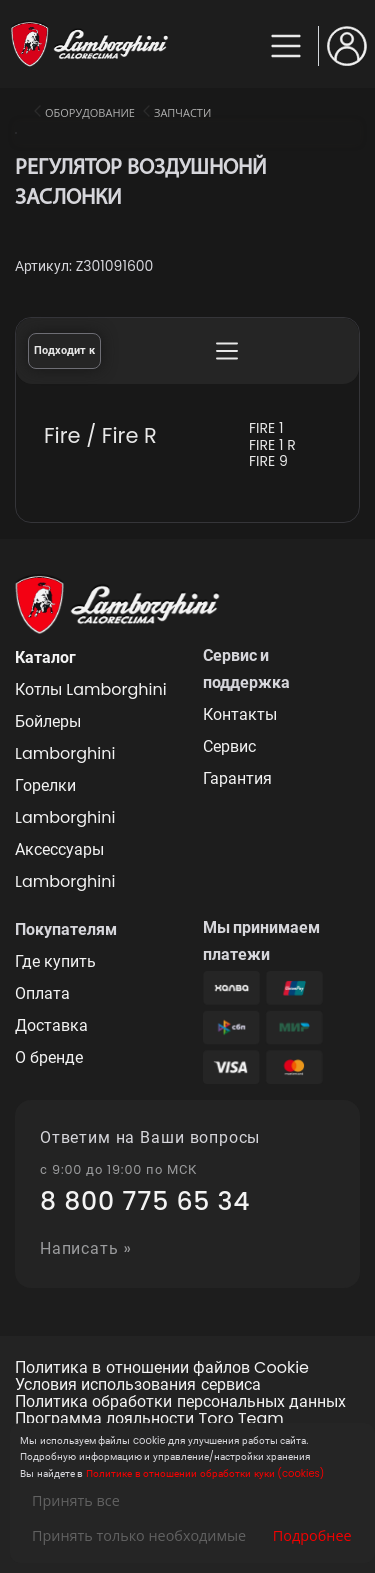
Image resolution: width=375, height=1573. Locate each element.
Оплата (42, 993)
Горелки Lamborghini (65, 801)
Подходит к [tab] (64, 350)
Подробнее (312, 1535)
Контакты (240, 714)
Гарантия (237, 778)
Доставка (51, 1025)
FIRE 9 (268, 461)
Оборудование (90, 112)
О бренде (49, 1057)
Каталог (45, 657)
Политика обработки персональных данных (180, 1402)
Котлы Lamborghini (91, 689)
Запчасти (182, 112)
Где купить (55, 961)
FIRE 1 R (272, 445)
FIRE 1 (266, 428)
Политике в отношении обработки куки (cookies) (205, 1473)
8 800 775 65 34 (145, 1202)
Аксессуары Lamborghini (65, 865)
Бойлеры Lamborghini (65, 737)
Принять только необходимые (139, 1535)
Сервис (229, 746)
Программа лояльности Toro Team (149, 1419)
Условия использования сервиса (138, 1385)
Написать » (86, 1249)
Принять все (76, 1500)
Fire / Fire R (100, 435)
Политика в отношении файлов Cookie (162, 1368)
